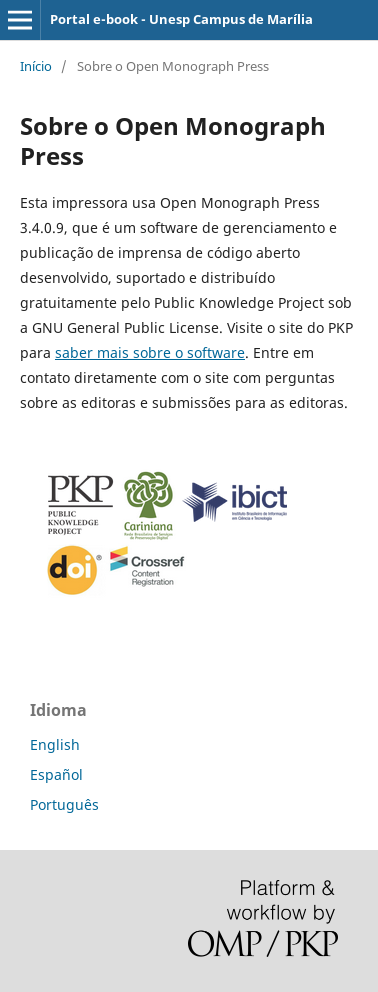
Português (64, 804)
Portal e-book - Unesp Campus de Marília (181, 19)
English (55, 744)
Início (36, 66)
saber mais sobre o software (150, 352)
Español (56, 774)
